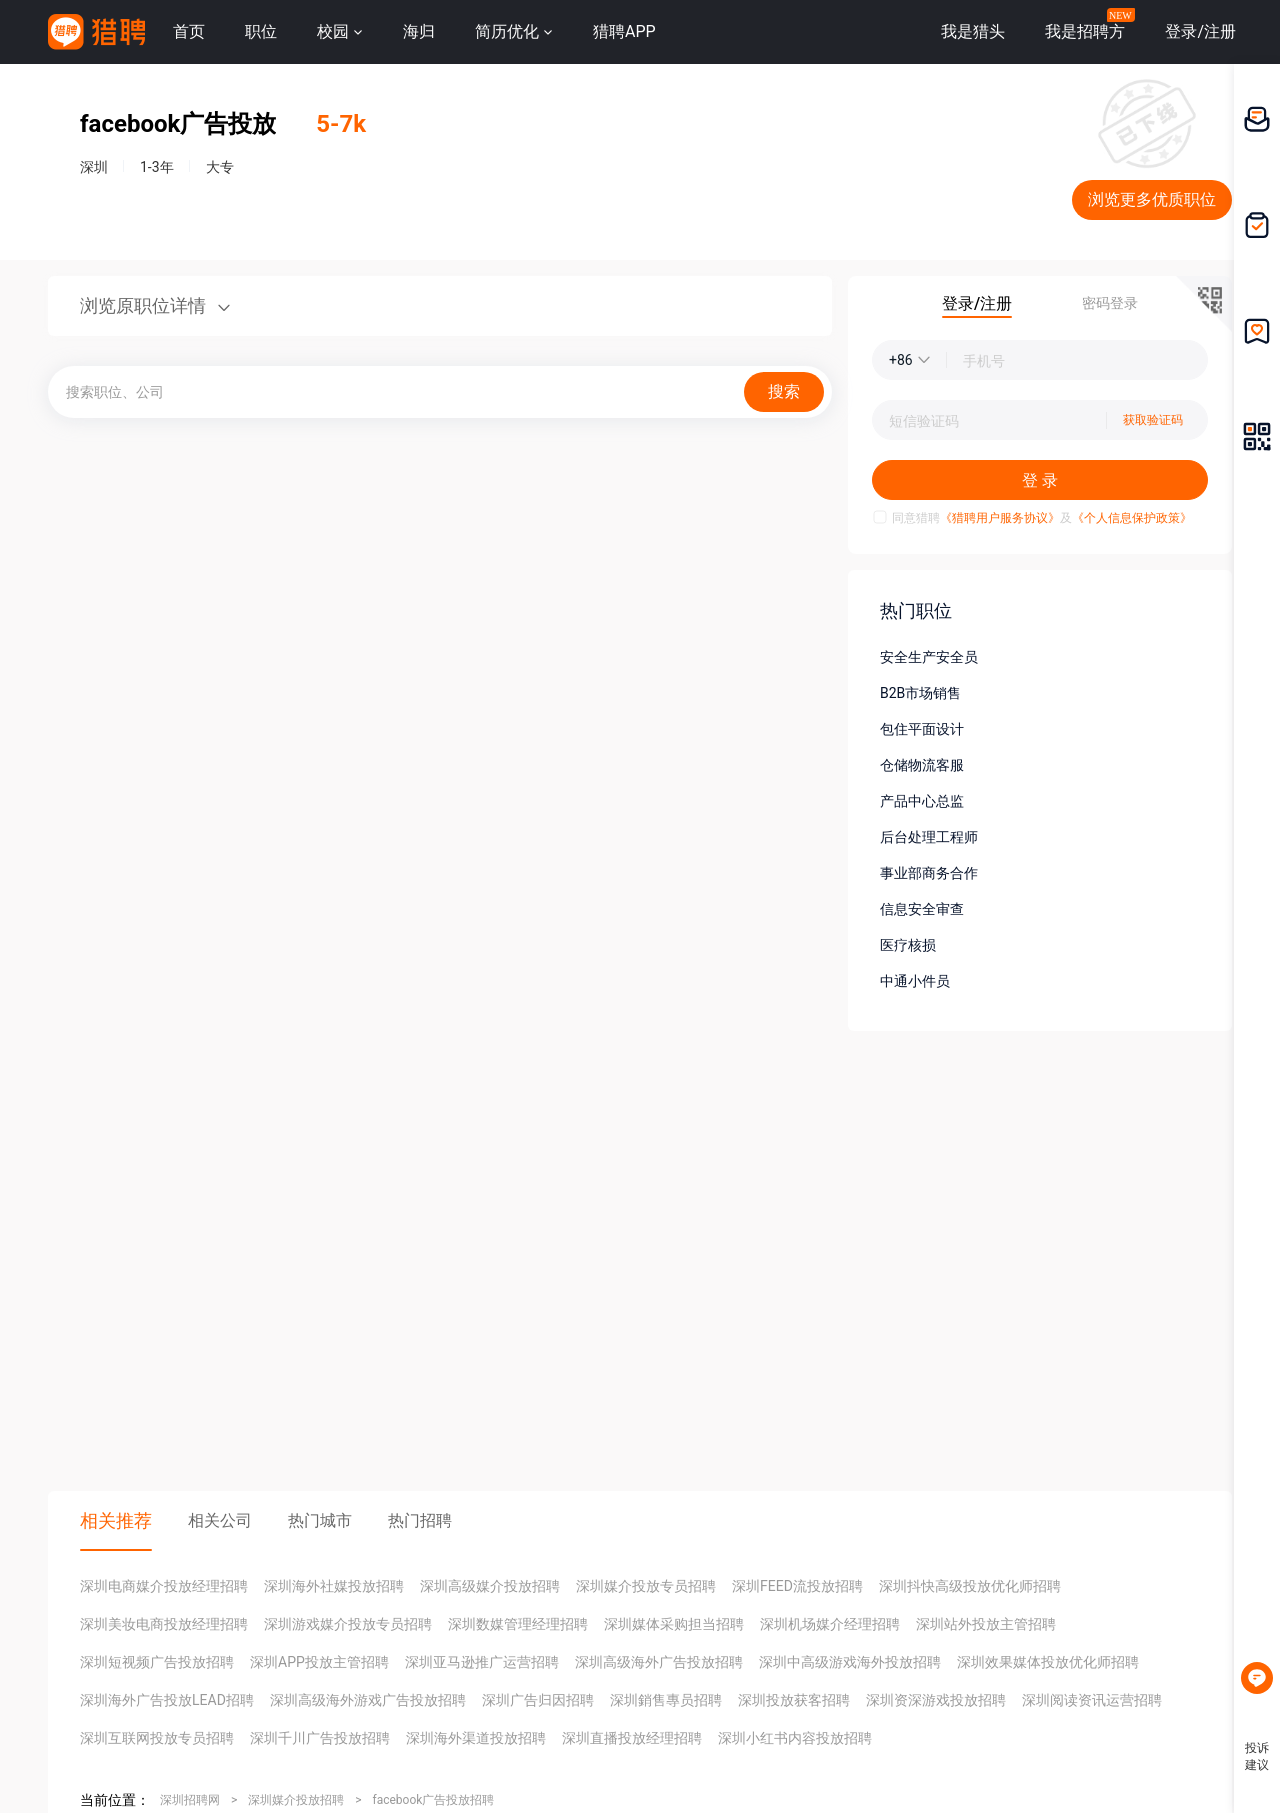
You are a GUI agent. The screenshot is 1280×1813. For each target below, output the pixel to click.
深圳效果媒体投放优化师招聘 (1048, 1662)
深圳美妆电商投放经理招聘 (164, 1624)
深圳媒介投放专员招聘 (646, 1586)
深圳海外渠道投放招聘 (476, 1738)
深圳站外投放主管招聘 (986, 1624)
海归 (419, 31)
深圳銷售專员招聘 (666, 1700)
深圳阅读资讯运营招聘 (1092, 1700)
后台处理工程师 (929, 837)
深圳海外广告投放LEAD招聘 (167, 1700)
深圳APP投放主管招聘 (319, 1662)
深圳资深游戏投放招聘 (936, 1700)
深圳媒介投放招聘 (296, 1800)
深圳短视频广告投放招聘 (157, 1662)
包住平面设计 (922, 729)
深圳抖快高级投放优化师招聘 (970, 1586)
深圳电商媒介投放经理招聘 (164, 1586)
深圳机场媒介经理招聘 (830, 1624)
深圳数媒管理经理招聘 (518, 1624)
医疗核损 (908, 945)
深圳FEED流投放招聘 (797, 1586)
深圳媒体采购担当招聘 (674, 1624)
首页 (189, 31)
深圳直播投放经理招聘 (632, 1738)
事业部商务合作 (929, 873)
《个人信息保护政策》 (1132, 518)
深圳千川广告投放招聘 (320, 1738)
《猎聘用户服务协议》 (1000, 518)
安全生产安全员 (929, 657)
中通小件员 (915, 981)
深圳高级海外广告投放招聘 (659, 1662)
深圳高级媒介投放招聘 (490, 1586)
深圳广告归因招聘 (538, 1700)
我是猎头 (973, 31)
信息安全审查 (922, 909)
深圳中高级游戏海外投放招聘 (850, 1662)
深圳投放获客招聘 (794, 1700)
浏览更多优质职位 (1152, 199)
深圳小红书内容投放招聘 (795, 1738)
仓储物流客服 (922, 765)
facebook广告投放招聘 (434, 1800)
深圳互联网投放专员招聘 (157, 1738)
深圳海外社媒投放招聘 (334, 1586)
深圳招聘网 (190, 1800)
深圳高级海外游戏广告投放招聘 (368, 1700)
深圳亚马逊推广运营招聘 (482, 1662)
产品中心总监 (922, 801)
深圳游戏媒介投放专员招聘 (348, 1624)
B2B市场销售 (920, 693)
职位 (261, 31)
